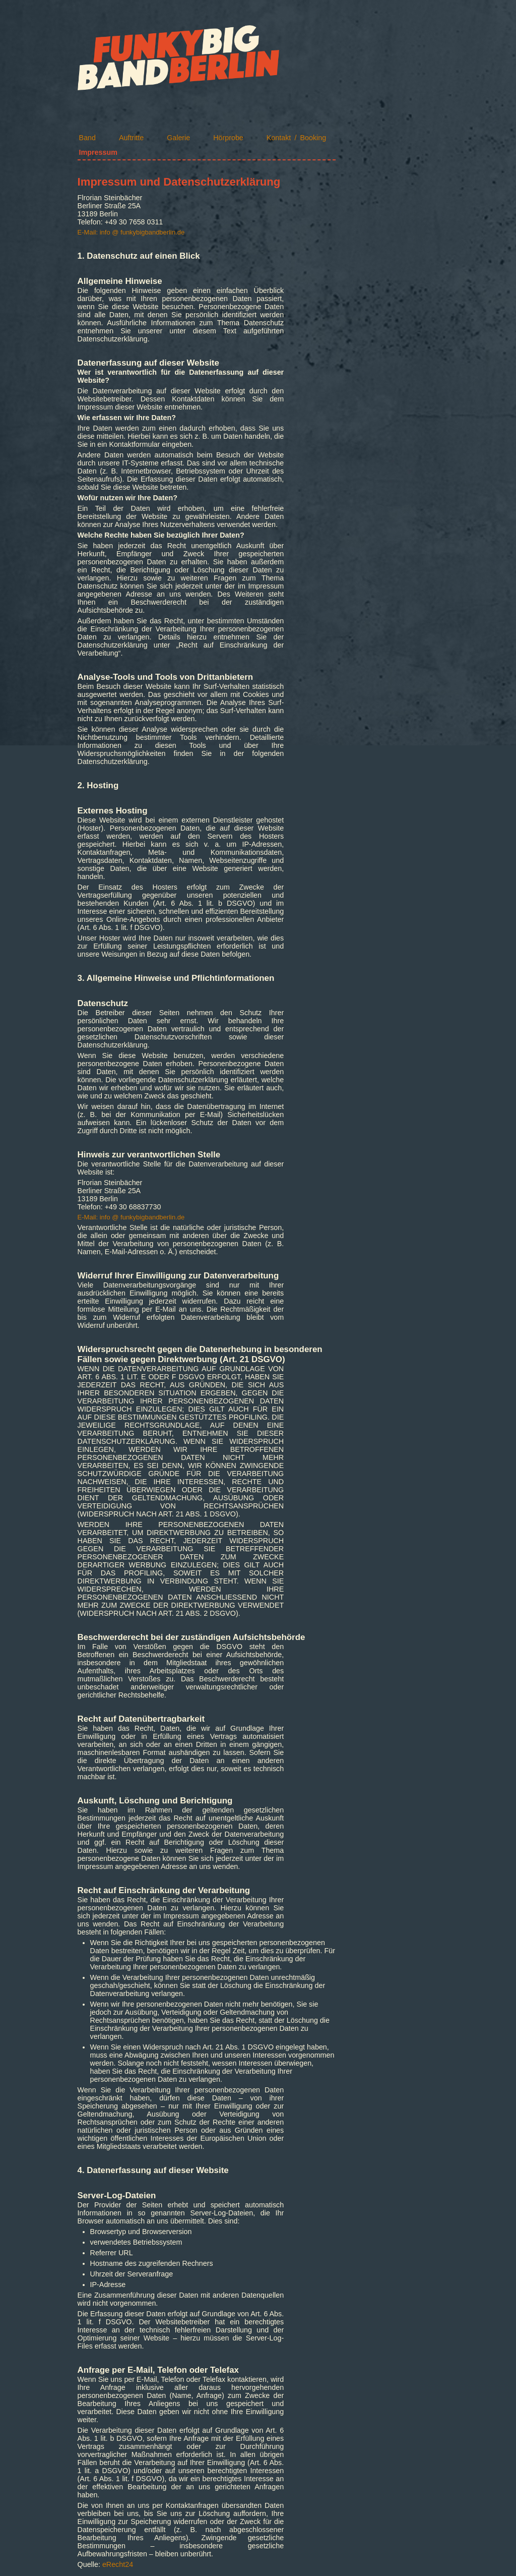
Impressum (98, 152)
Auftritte (131, 138)
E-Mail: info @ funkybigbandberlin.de (131, 232)
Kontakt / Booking (296, 138)
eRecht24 (117, 2564)
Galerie (178, 138)
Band (87, 138)
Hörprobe (228, 138)
